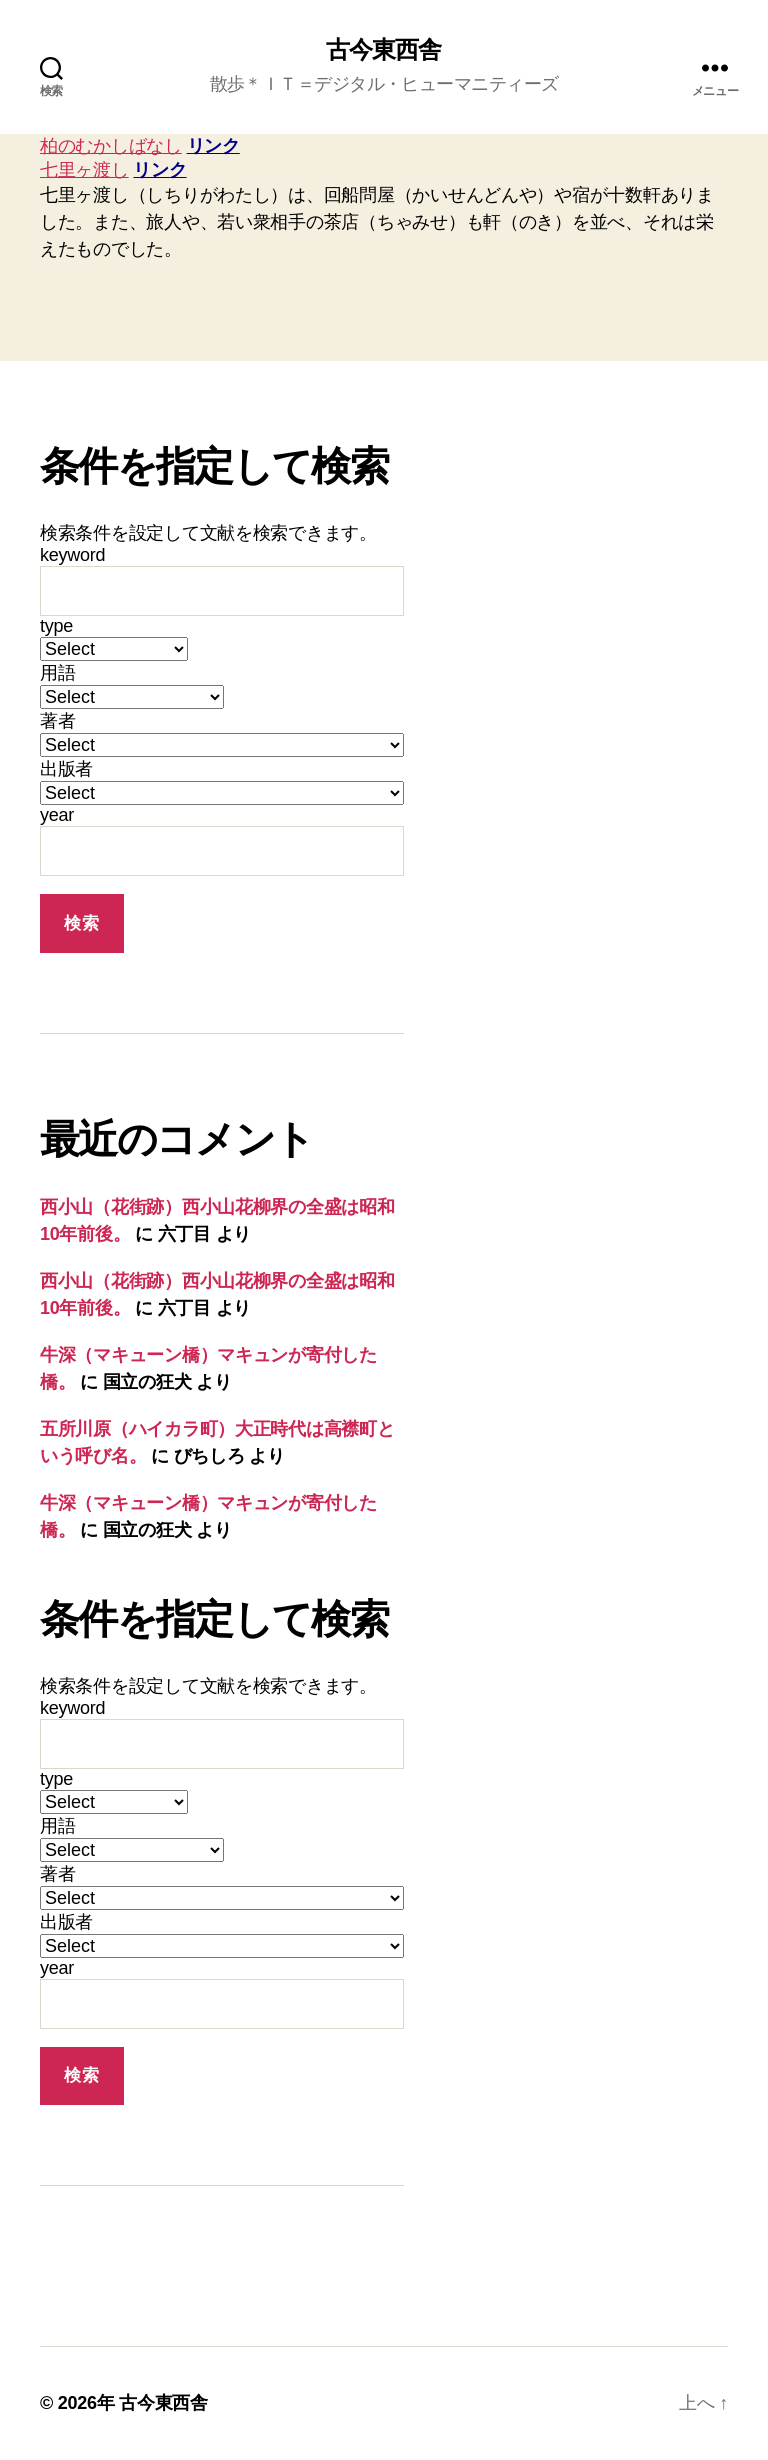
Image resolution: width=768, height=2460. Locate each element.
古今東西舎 (383, 50)
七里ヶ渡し (84, 170)
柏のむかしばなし (111, 146)
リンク (213, 146)
